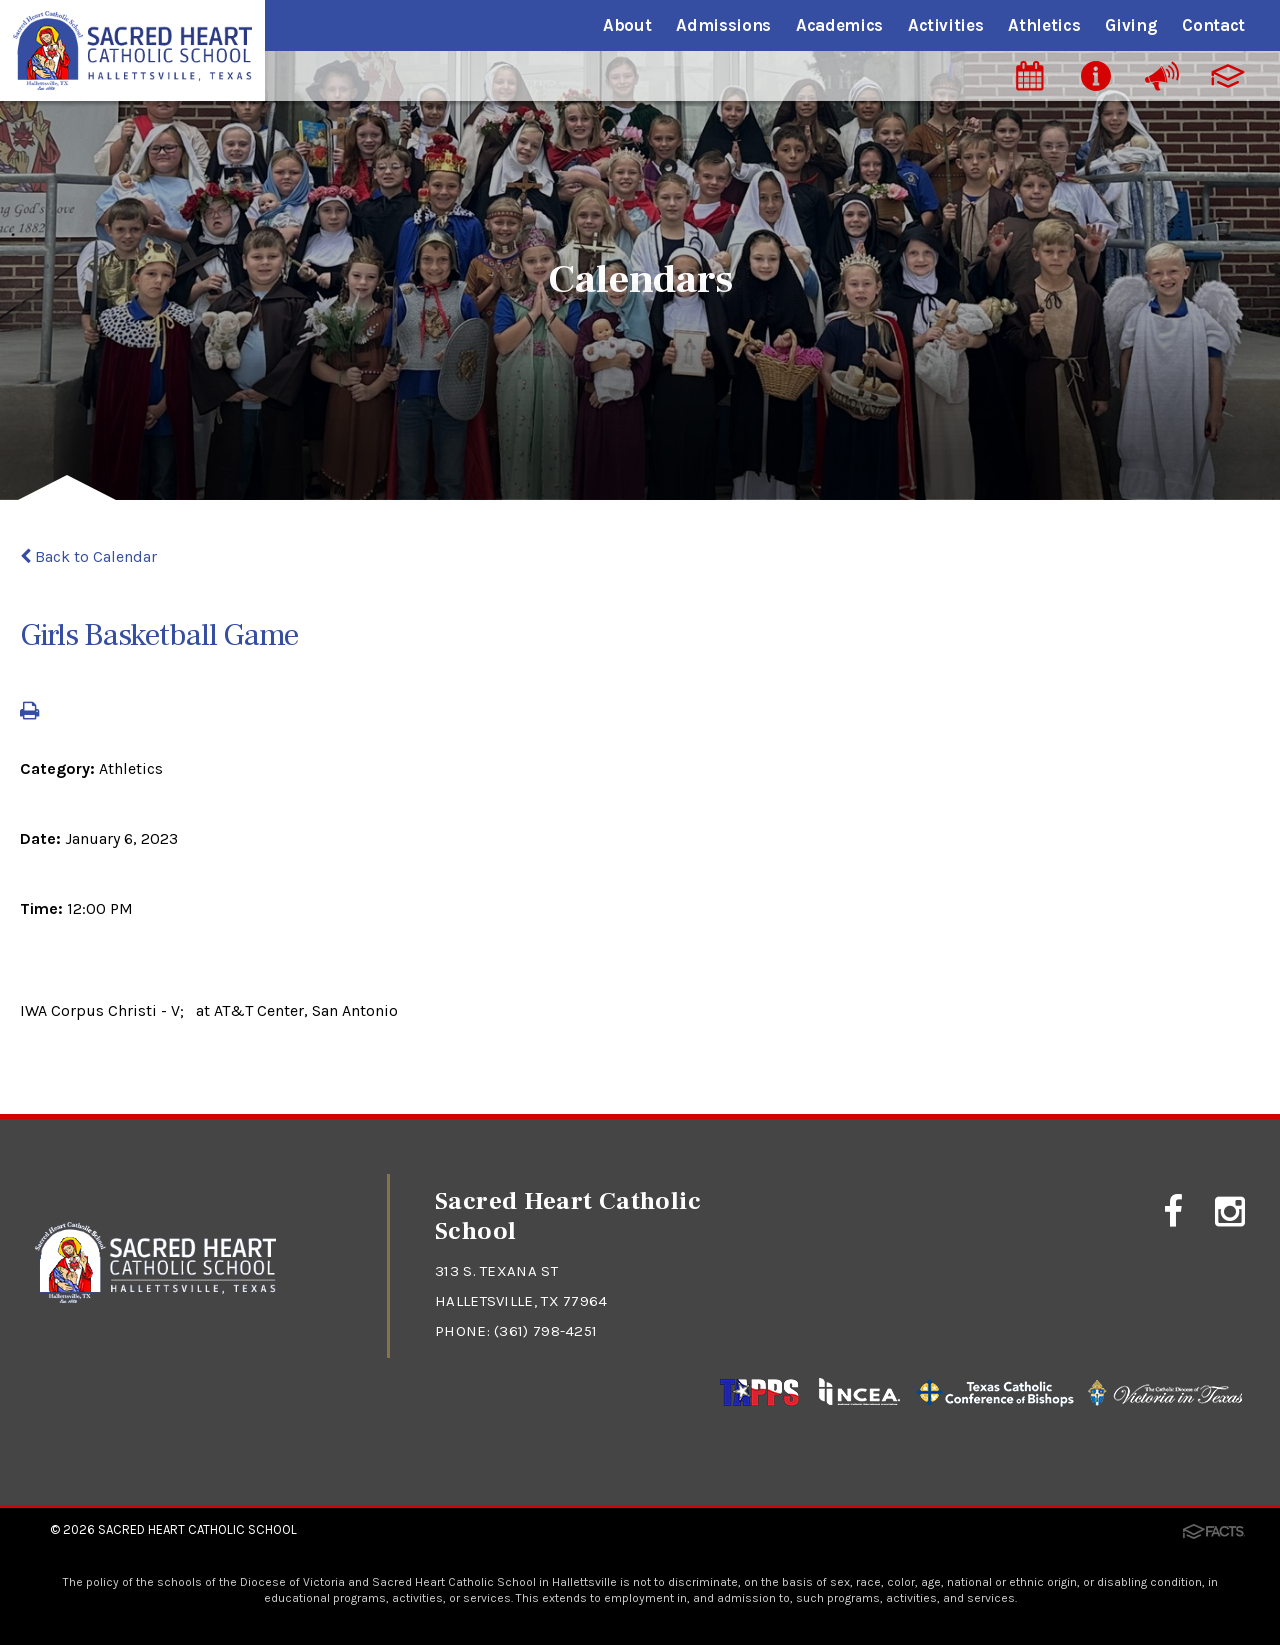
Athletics (1044, 25)
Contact (1213, 25)
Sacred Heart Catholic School (197, 1529)
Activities (946, 25)
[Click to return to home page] (155, 1297)
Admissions (723, 25)
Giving (1131, 25)
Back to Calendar (88, 556)
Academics (839, 25)
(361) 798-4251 (545, 1331)
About (627, 25)
